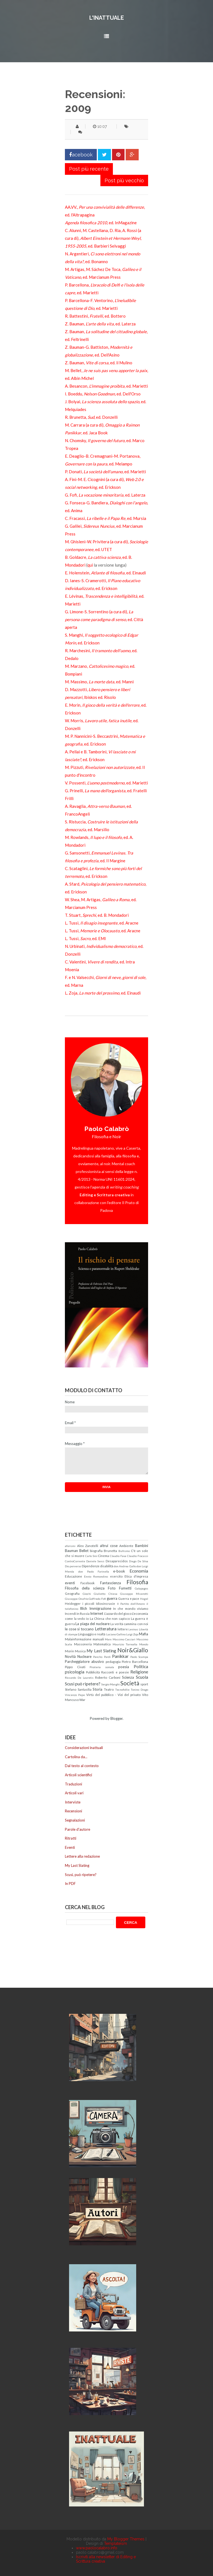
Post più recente (89, 169)
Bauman (71, 1550)
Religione (139, 1671)
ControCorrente (75, 1561)
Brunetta (110, 1551)
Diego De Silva (138, 1561)
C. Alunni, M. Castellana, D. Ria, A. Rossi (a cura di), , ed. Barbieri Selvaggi (103, 238)
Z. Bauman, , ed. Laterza (100, 323)
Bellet (83, 1550)
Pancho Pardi (101, 1656)
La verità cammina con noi (129, 1624)
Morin (69, 1651)
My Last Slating (101, 1650)
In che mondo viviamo (130, 1608)
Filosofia (137, 1581)
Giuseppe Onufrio (76, 1598)
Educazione (73, 1576)
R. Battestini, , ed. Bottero (95, 315)
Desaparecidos (117, 1561)
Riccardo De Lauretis (79, 1677)
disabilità (106, 1566)
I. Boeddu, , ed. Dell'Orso (103, 393)
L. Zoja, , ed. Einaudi (103, 992)
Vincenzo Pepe (75, 1694)
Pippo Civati (75, 1667)
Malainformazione (78, 1639)
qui (90, 564)
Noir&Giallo (132, 1649)
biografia (96, 1551)
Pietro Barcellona (135, 1661)
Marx (108, 1639)
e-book (119, 1571)
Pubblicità (93, 1672)
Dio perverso (73, 1566)
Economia (139, 1570)
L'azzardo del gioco (117, 1613)
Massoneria (83, 1644)
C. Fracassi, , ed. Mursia (105, 518)
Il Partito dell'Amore (131, 1603)
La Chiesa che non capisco (110, 1618)
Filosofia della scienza (85, 1588)
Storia (97, 1689)
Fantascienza (110, 1583)
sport (144, 1684)
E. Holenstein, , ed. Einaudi (105, 572)
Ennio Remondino (96, 1576)
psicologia (74, 1671)
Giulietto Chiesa (105, 1593)
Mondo (143, 1644)
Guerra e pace (128, 1598)
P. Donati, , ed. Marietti (105, 471)
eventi (70, 1583)
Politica (141, 1666)
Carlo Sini (91, 1556)
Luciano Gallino (116, 1634)
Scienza (128, 1677)
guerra (112, 1598)
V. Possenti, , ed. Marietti (106, 782)
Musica (80, 1651)
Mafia (143, 1634)
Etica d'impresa (136, 1576)
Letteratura (105, 1628)
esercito (116, 1576)
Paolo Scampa (139, 1656)
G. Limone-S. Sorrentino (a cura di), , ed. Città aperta (104, 619)
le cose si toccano (79, 1629)
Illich (83, 1608)
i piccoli (88, 1603)
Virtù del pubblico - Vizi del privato (113, 1694)
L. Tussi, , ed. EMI (85, 938)
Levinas (133, 1629)
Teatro (109, 1689)
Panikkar (120, 1656)
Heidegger (73, 1603)
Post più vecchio (124, 180)
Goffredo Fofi (97, 1598)
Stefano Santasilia (78, 1689)
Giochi (87, 1593)
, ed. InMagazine (101, 222)
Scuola (142, 1677)
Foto (112, 1588)
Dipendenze (91, 1566)
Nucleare (84, 1656)
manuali (98, 1639)
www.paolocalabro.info (96, 2548)
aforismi (70, 1546)
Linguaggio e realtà (91, 1634)
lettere (123, 1629)
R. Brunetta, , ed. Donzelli (91, 417)
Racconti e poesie (115, 1672)
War (82, 1699)
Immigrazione (100, 1608)
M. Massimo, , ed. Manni (99, 681)
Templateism (115, 2543)
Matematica (102, 1644)
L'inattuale (106, 17)
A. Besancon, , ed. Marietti (106, 385)
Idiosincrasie (105, 1603)
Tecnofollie (122, 1689)
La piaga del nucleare (92, 1623)
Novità (70, 1656)
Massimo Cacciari (124, 1639)
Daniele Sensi (95, 1561)
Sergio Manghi (110, 1684)
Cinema (103, 1556)
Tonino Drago (139, 1689)
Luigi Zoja (132, 1634)
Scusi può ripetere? (82, 1683)
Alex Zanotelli (87, 1546)
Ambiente (126, 1546)
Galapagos (141, 1588)
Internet (96, 1613)
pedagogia (113, 1661)
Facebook (87, 1583)
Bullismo (124, 1551)
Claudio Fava (118, 1556)
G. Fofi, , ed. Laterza (105, 494)
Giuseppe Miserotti (134, 1593)
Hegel (144, 1598)
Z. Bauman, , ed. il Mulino (98, 362)
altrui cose (109, 1545)
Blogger (116, 1718)
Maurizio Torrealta (125, 1644)
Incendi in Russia (77, 1613)
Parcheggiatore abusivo (84, 1661)
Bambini (141, 1545)
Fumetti (125, 1588)
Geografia (72, 1593)
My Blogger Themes (125, 2539)
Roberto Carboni (107, 1677)
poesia (123, 1667)
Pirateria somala (102, 1667)
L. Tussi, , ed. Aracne (101, 922)
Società (129, 1683)
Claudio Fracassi (137, 1556)
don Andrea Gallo (125, 1566)
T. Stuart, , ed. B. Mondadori (97, 915)
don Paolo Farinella (93, 1571)
